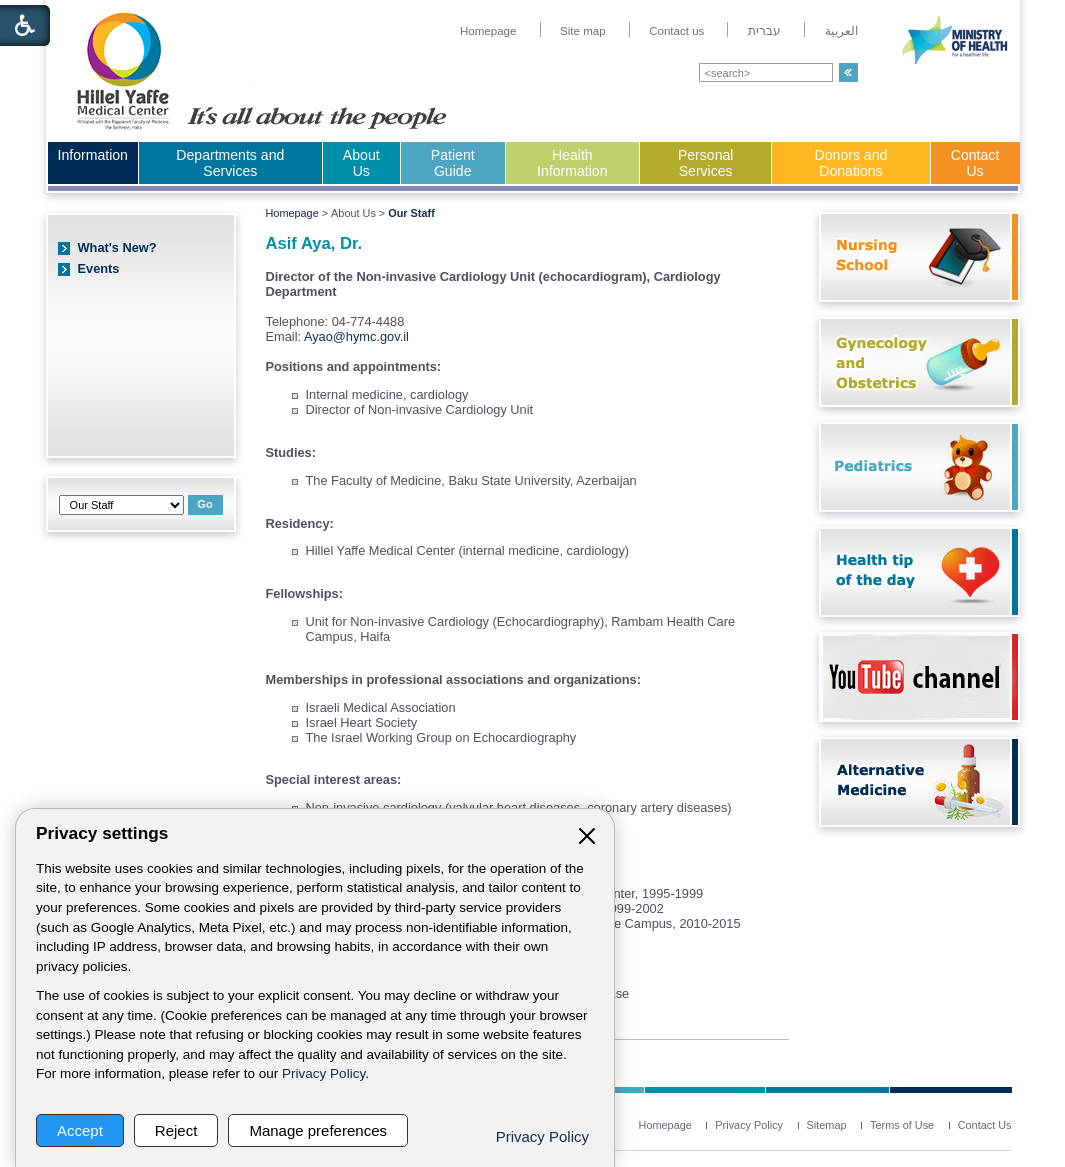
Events (99, 268)
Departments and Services (230, 163)
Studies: (291, 452)
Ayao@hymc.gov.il (356, 336)
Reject (176, 1130)
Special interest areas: (334, 779)
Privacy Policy (323, 1073)
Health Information (572, 163)
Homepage (292, 213)
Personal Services (706, 163)
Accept (80, 1130)
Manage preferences (318, 1130)
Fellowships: (305, 593)
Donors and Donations (851, 163)
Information (93, 155)
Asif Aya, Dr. (314, 243)
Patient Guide (453, 163)
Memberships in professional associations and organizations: (453, 679)
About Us (361, 163)
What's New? (117, 247)
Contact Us (975, 163)
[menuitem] (488, 31)
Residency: (300, 523)
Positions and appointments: (354, 366)
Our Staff (411, 213)
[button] (848, 72)
